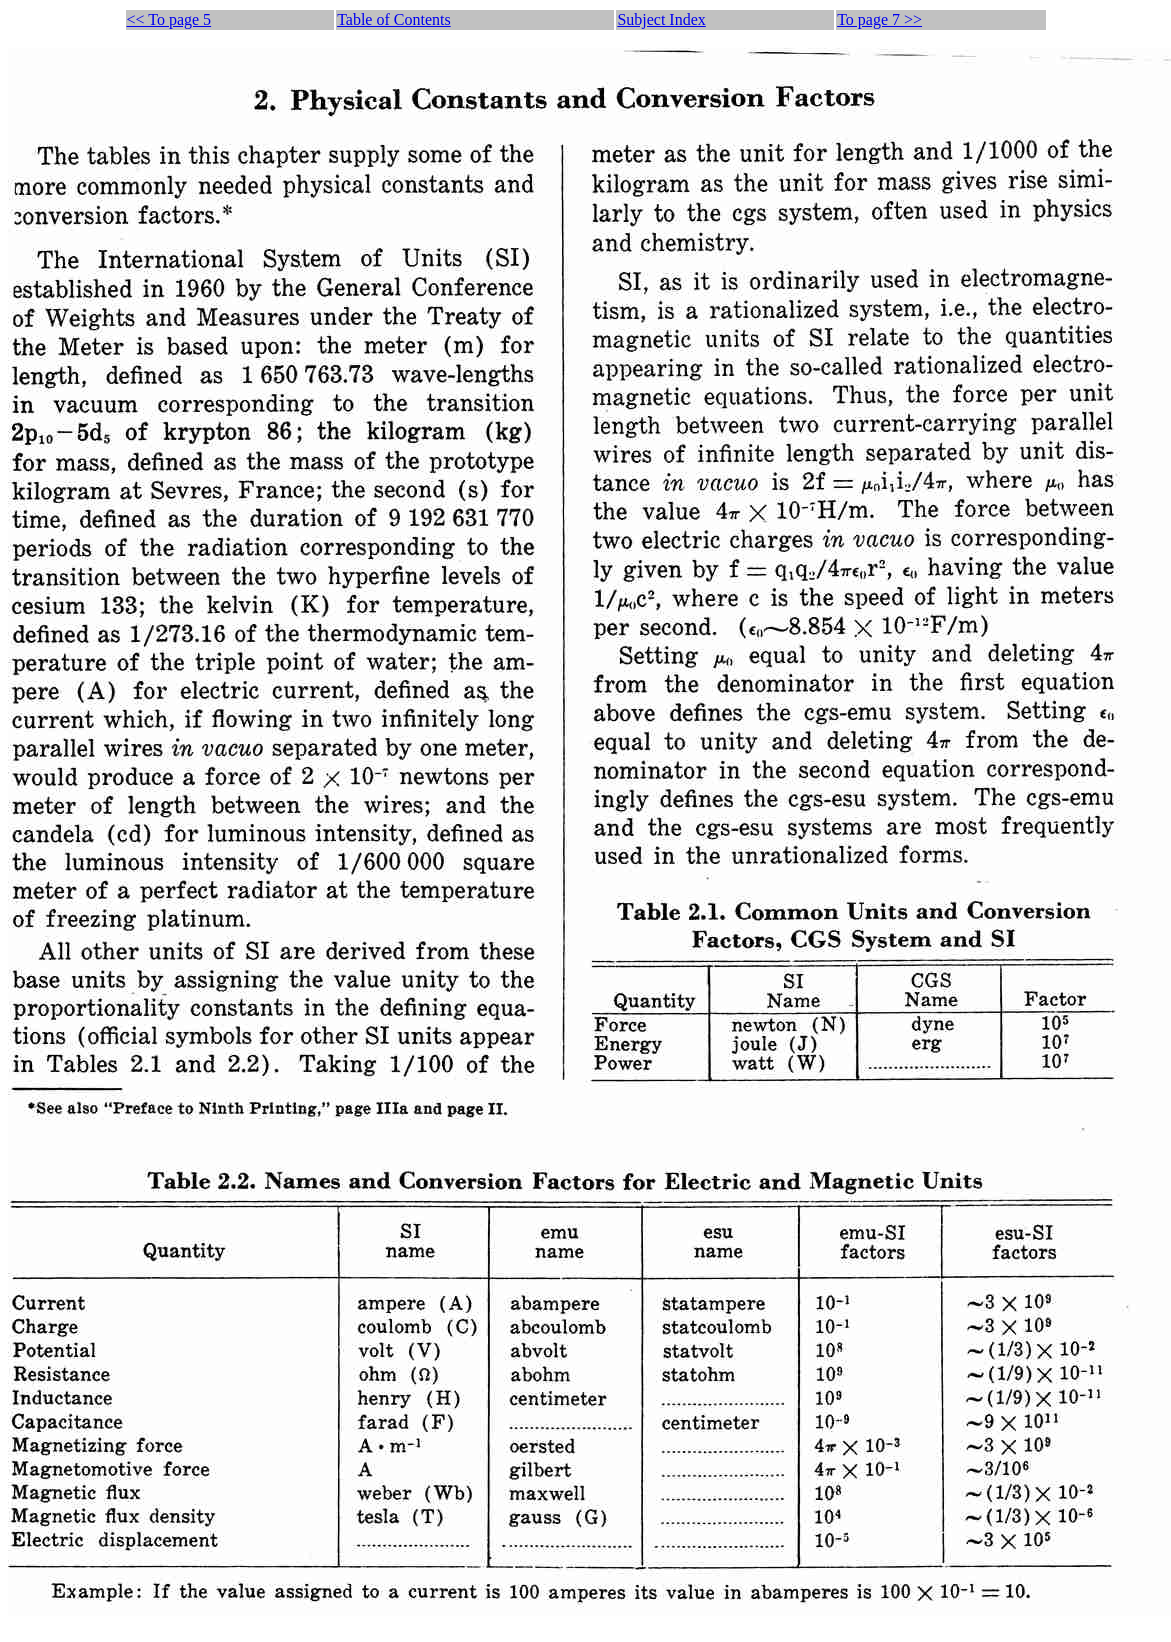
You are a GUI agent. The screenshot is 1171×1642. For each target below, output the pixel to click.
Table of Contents (394, 19)
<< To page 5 (169, 19)
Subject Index (661, 19)
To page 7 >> (879, 19)
